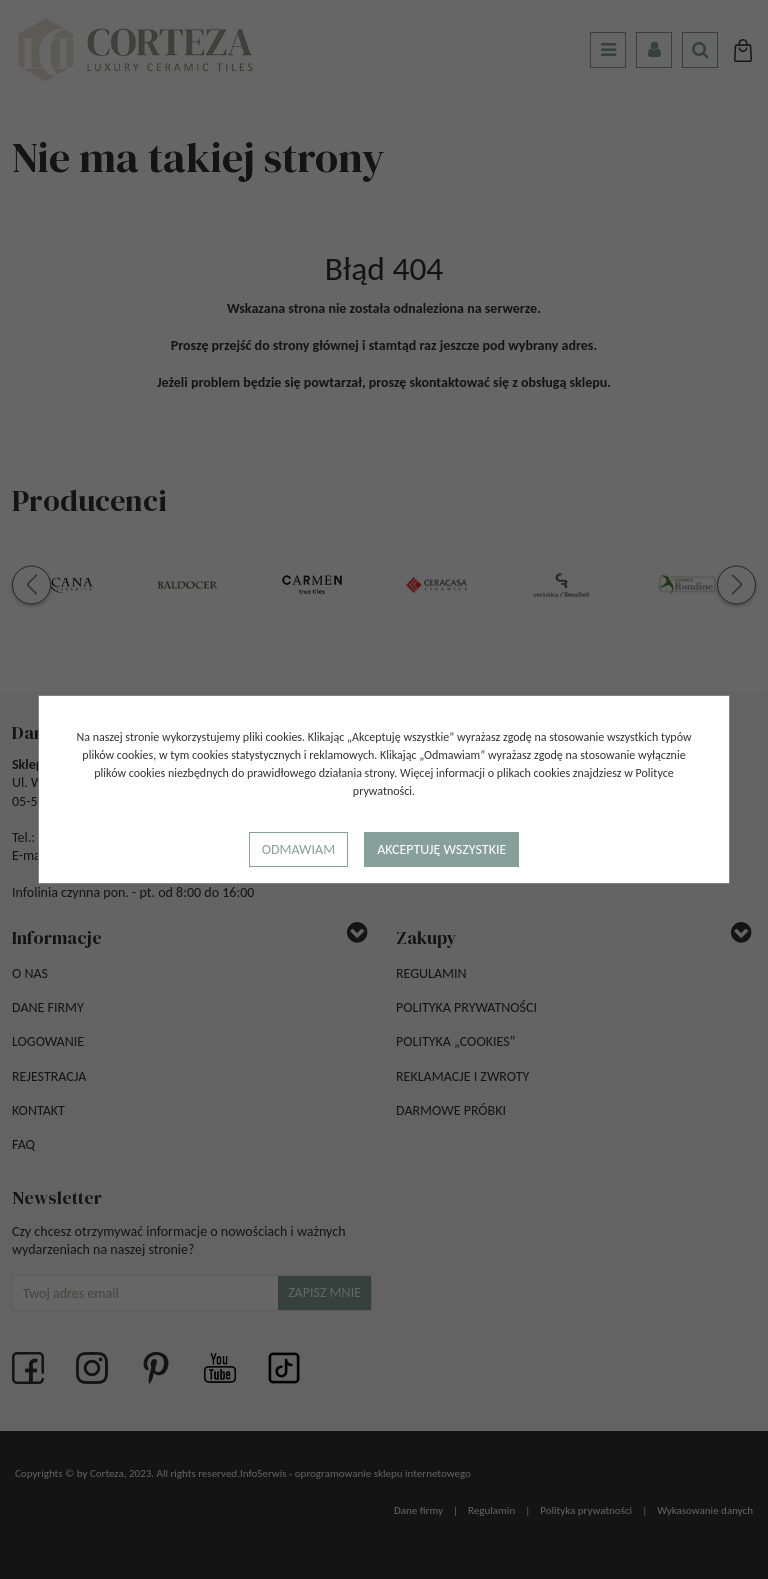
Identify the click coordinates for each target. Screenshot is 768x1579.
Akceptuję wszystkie (441, 849)
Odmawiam (298, 849)
